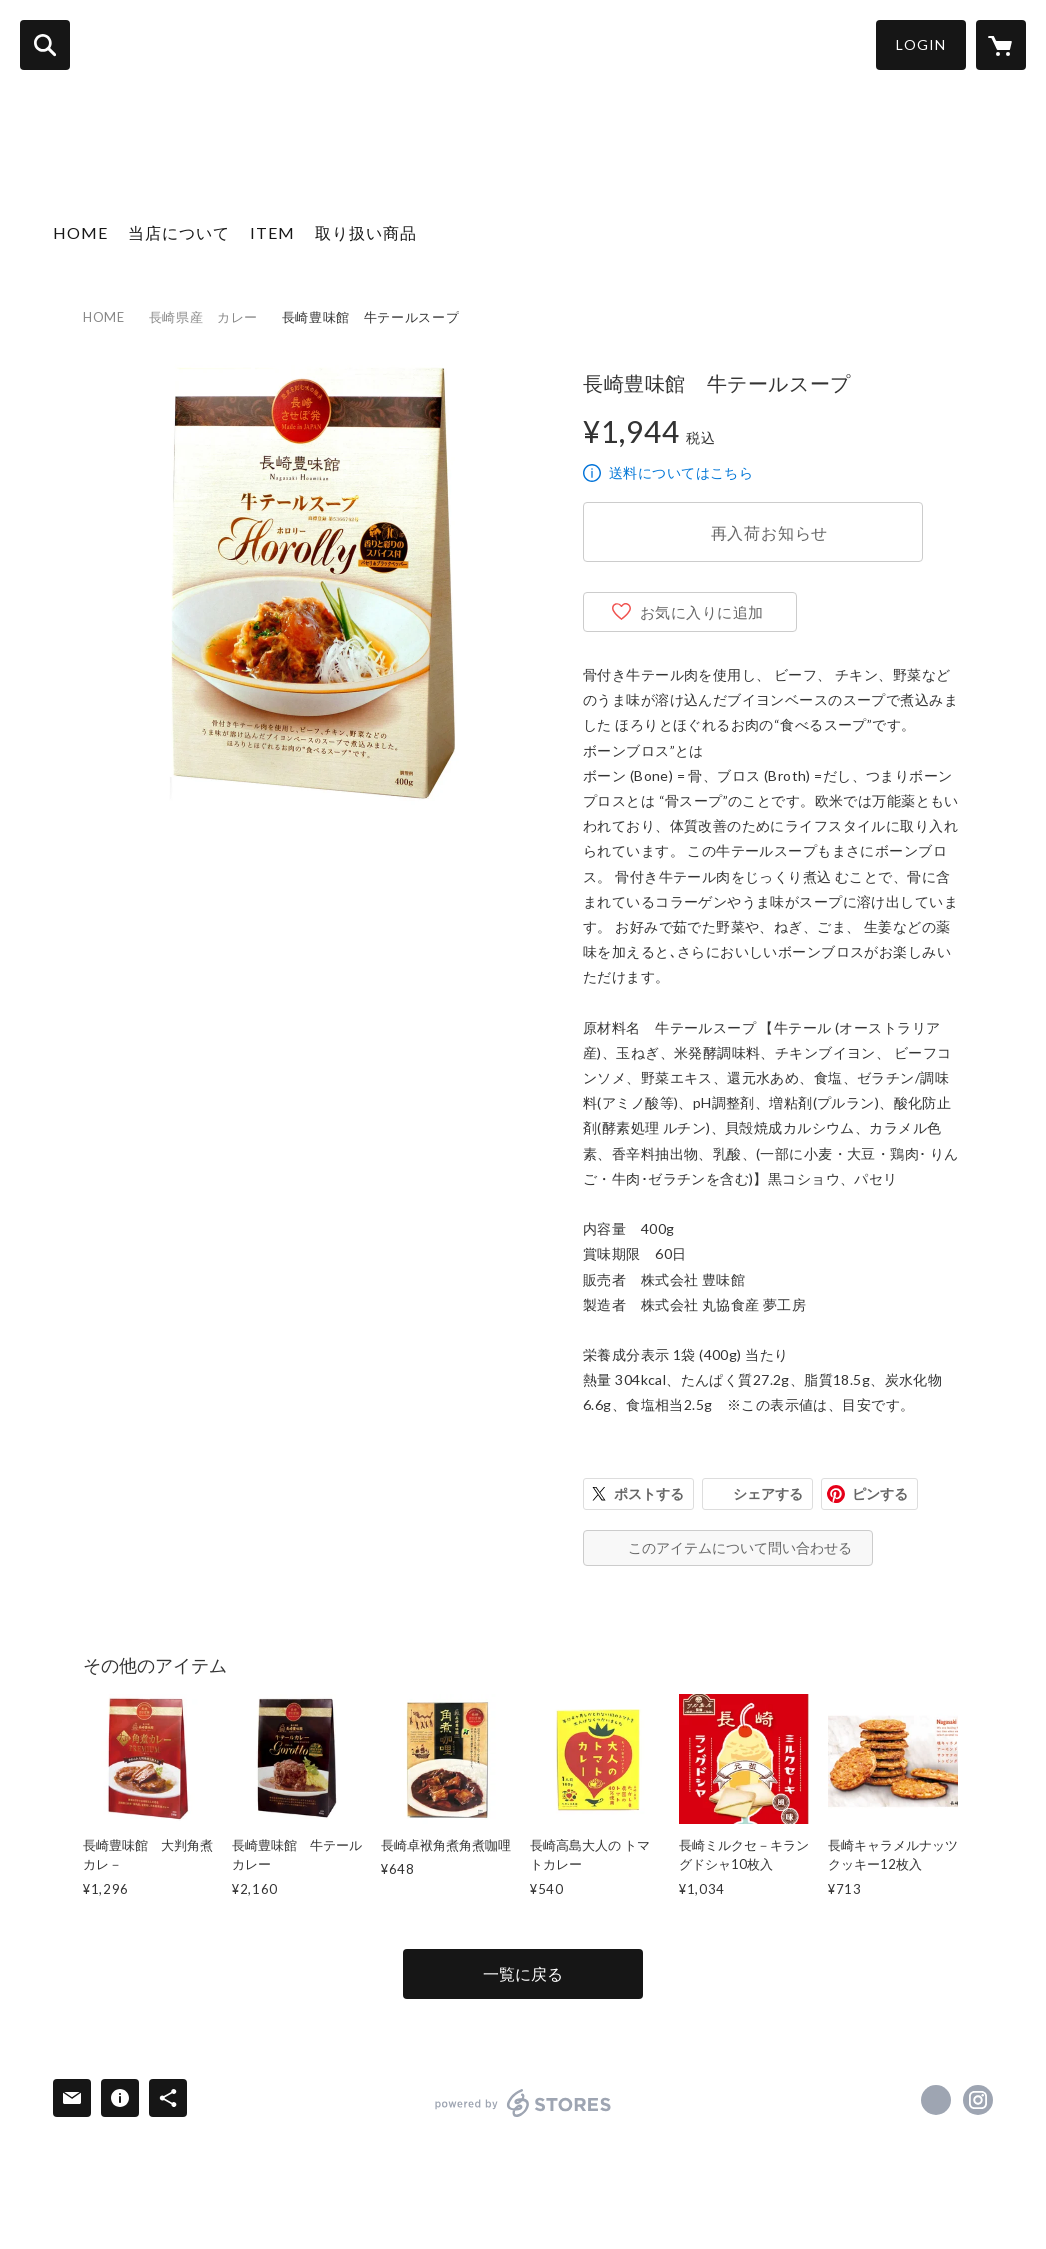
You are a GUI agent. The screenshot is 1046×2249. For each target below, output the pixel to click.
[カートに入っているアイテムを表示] (1001, 45)
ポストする (649, 1493)
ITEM (272, 232)
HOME (80, 232)
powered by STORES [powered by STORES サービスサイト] (523, 2103)
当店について (179, 232)
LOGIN (921, 44)
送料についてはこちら (681, 472)
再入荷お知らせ (770, 532)
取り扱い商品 (366, 232)
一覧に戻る (523, 1973)
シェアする (768, 1493)
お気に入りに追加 (702, 612)
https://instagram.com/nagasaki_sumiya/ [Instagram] (978, 2100)
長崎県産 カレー (203, 317)
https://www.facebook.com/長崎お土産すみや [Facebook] (936, 2100)
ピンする (880, 1493)
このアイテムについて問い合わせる (740, 1547)
